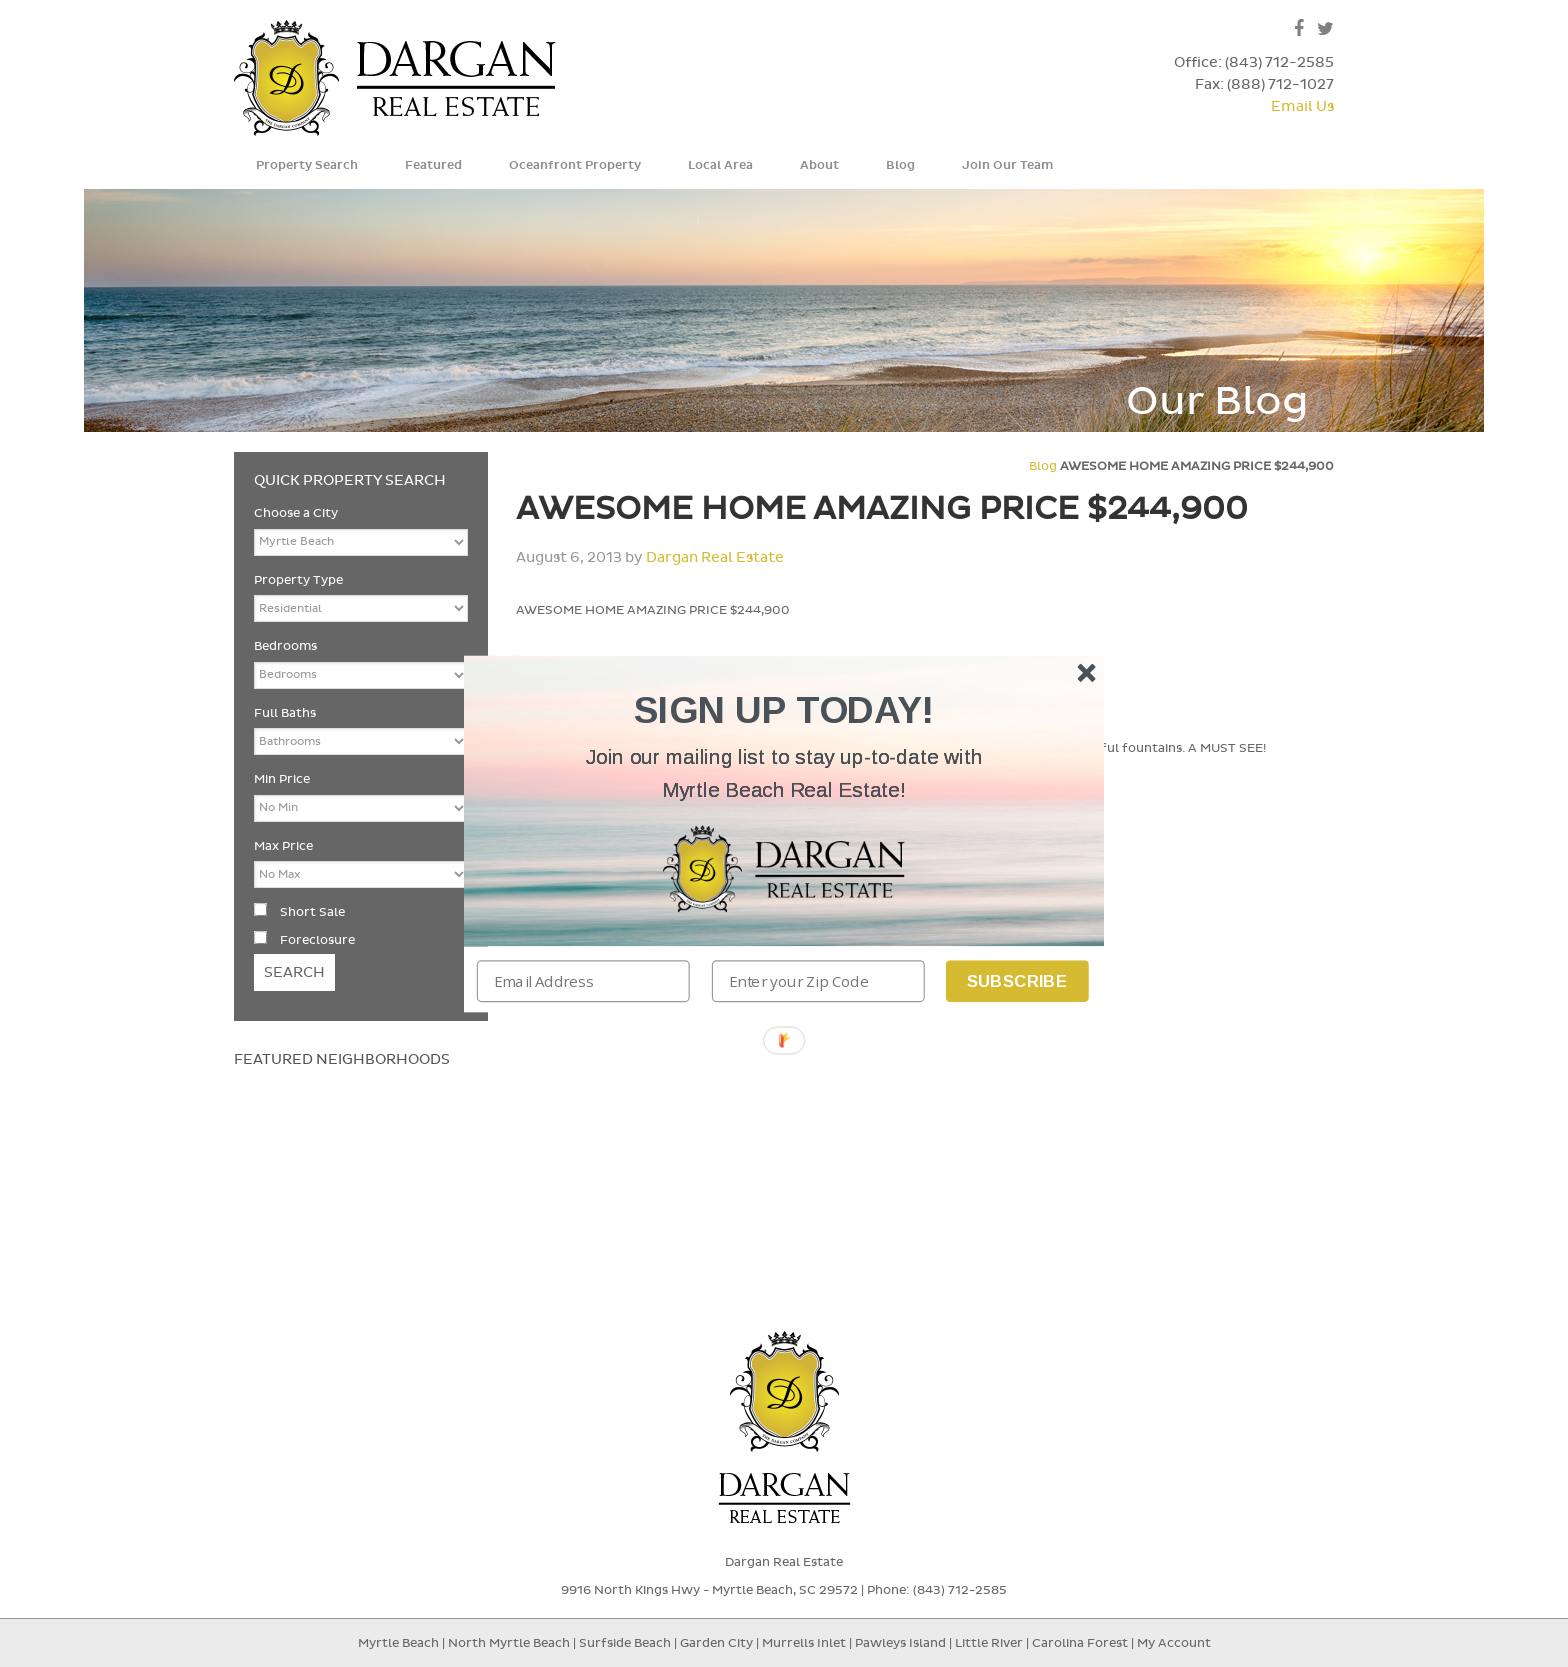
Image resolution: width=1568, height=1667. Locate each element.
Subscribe (1017, 980)
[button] (784, 773)
